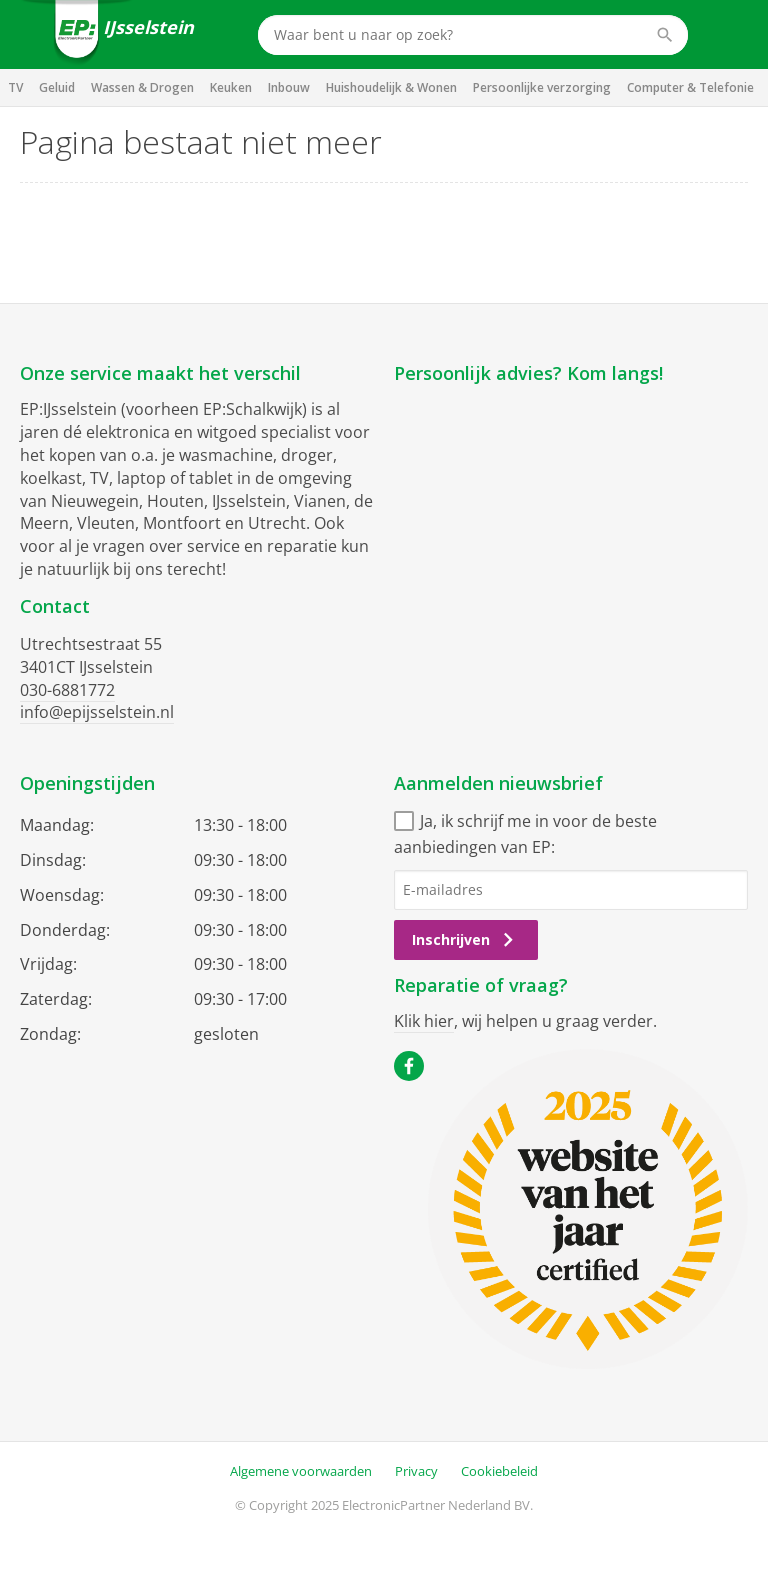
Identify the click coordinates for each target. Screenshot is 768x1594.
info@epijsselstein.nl (97, 712)
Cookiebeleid (499, 1471)
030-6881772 (67, 690)
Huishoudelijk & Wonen (391, 87)
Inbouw (289, 87)
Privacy (416, 1471)
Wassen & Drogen (142, 87)
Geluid (57, 87)
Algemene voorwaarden (301, 1471)
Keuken (231, 87)
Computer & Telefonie (690, 87)
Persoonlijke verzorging (542, 87)
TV (15, 87)
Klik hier (424, 1021)
